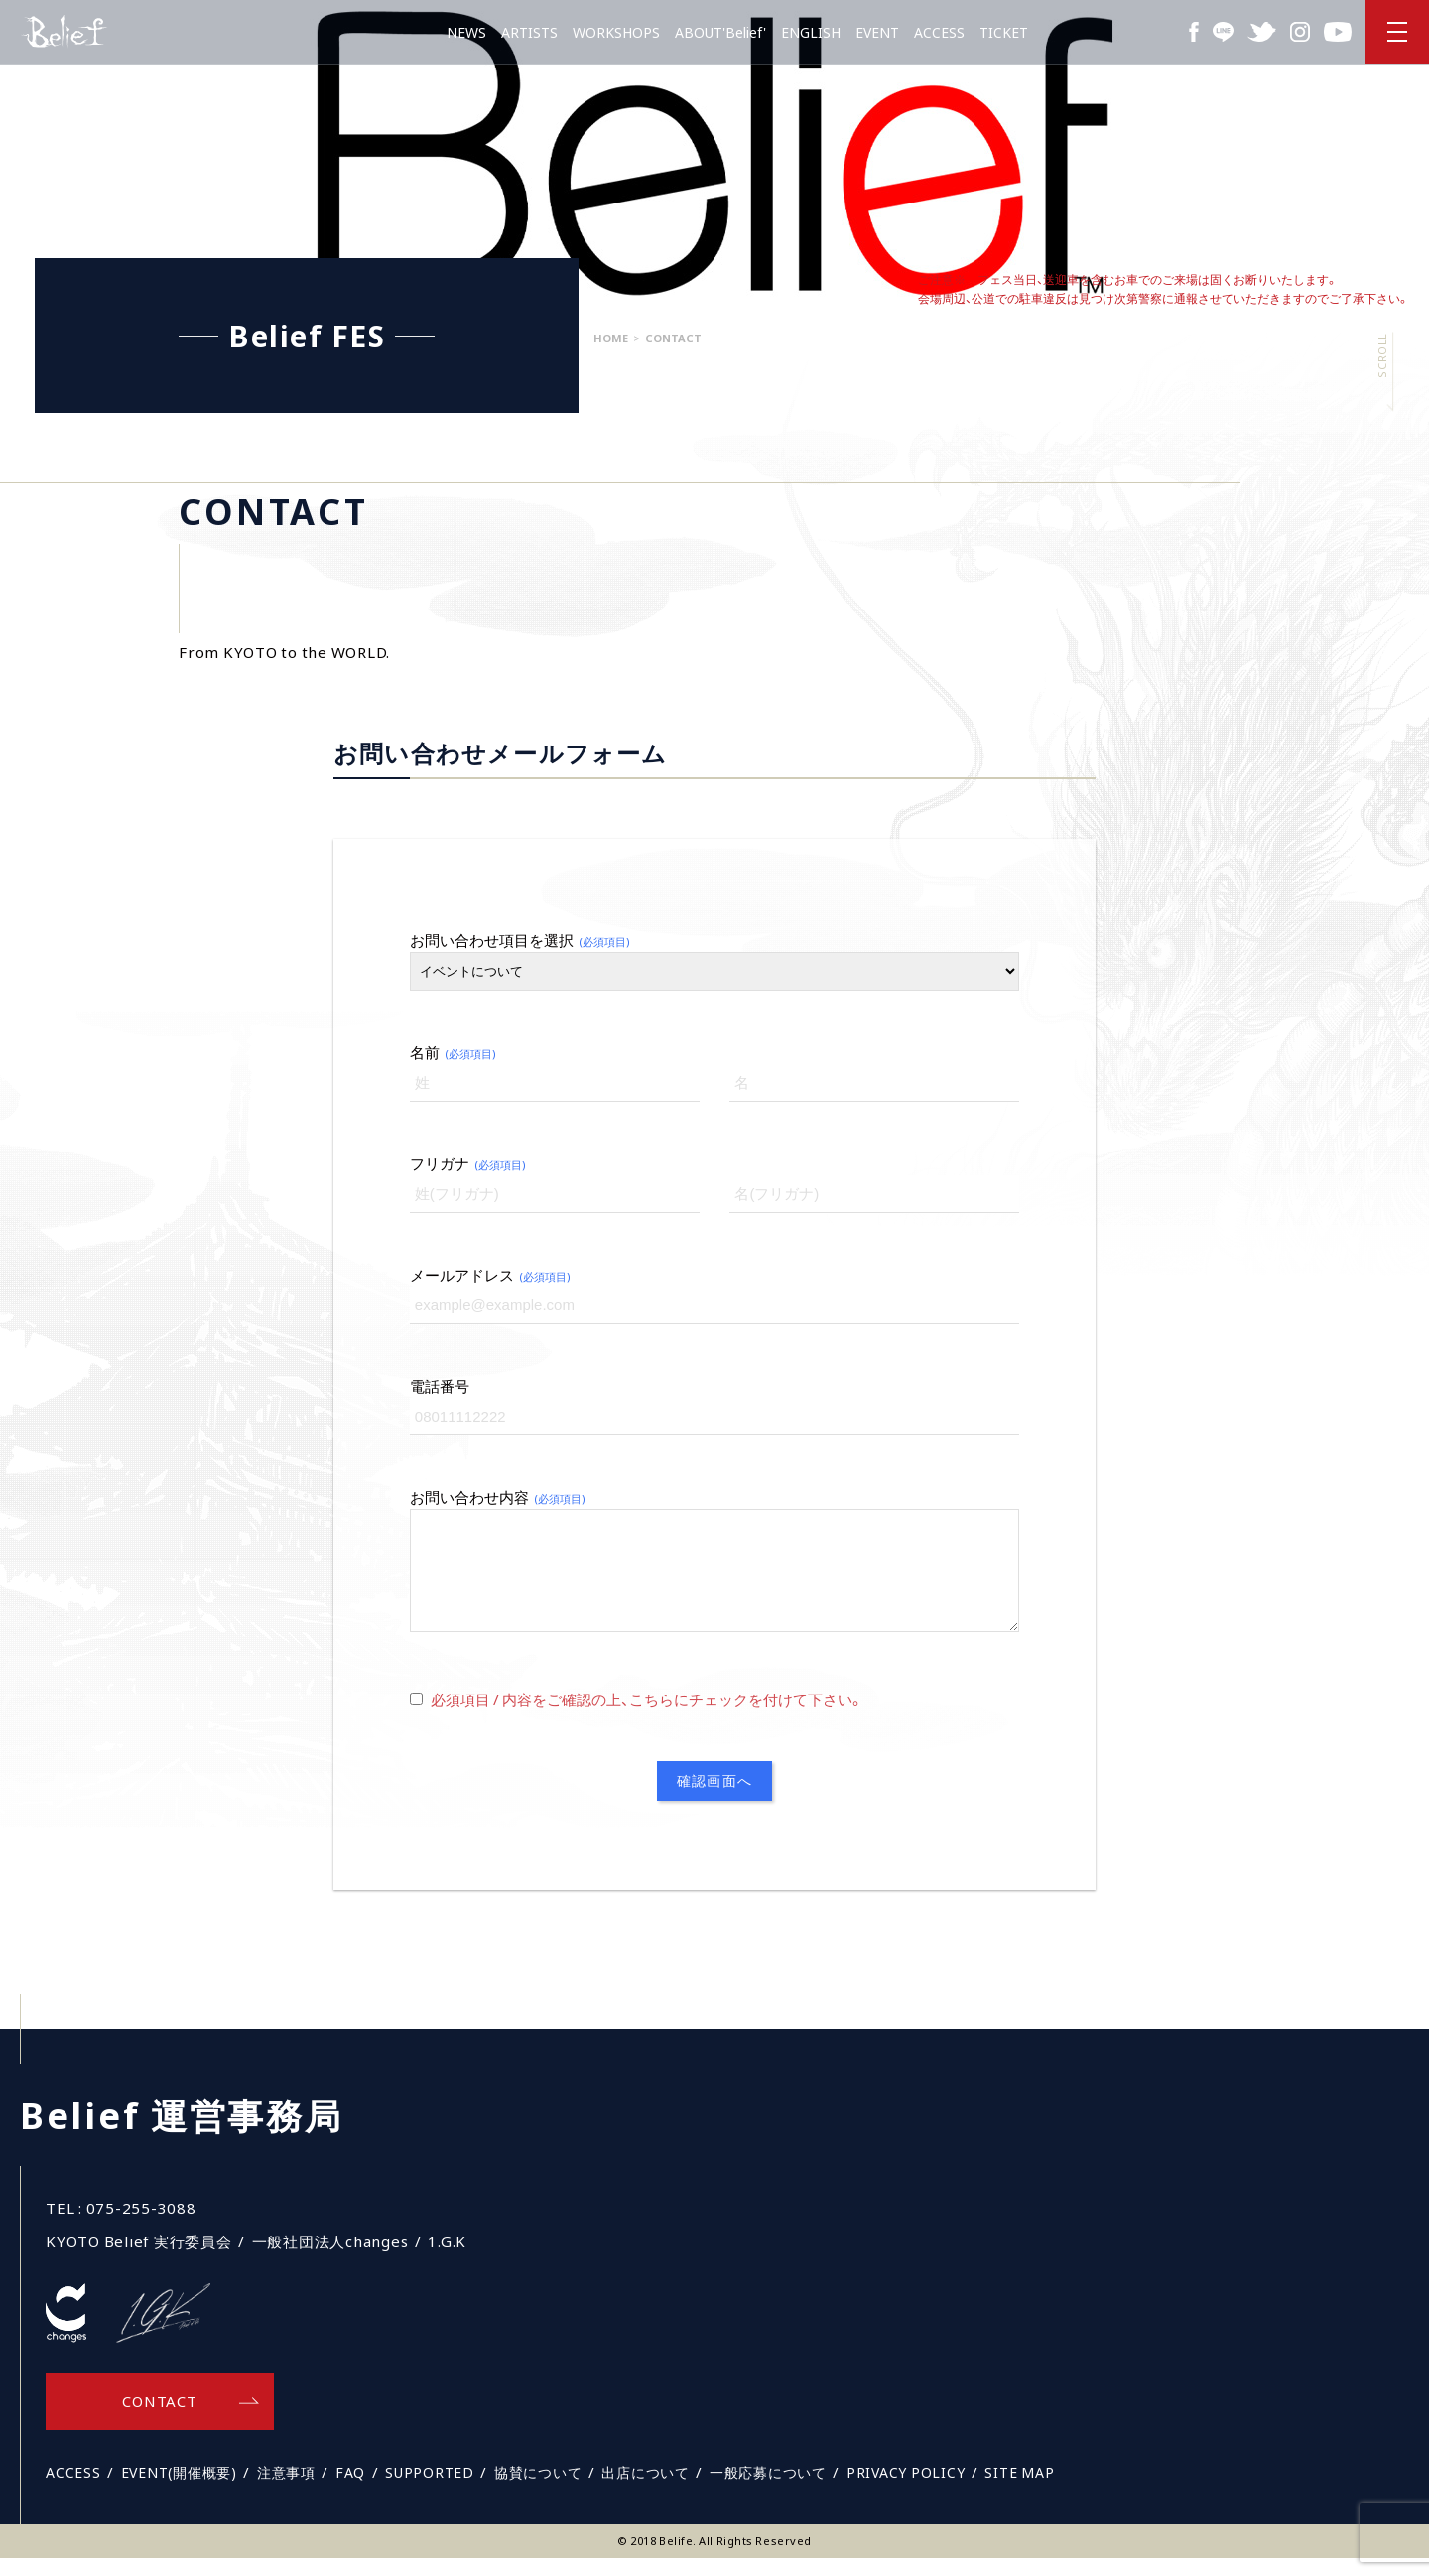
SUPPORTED (429, 2490)
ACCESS (939, 32)
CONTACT (159, 2419)
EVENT (877, 32)
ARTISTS (529, 32)
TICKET (1003, 32)
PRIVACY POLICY (906, 2490)
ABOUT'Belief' (720, 32)
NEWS (466, 32)
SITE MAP (1019, 2490)
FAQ (350, 2490)
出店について (645, 2490)
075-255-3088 (141, 2226)
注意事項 (286, 2490)
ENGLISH (811, 32)
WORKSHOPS (616, 32)
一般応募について (768, 2490)
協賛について (538, 2490)
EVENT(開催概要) (179, 2490)
